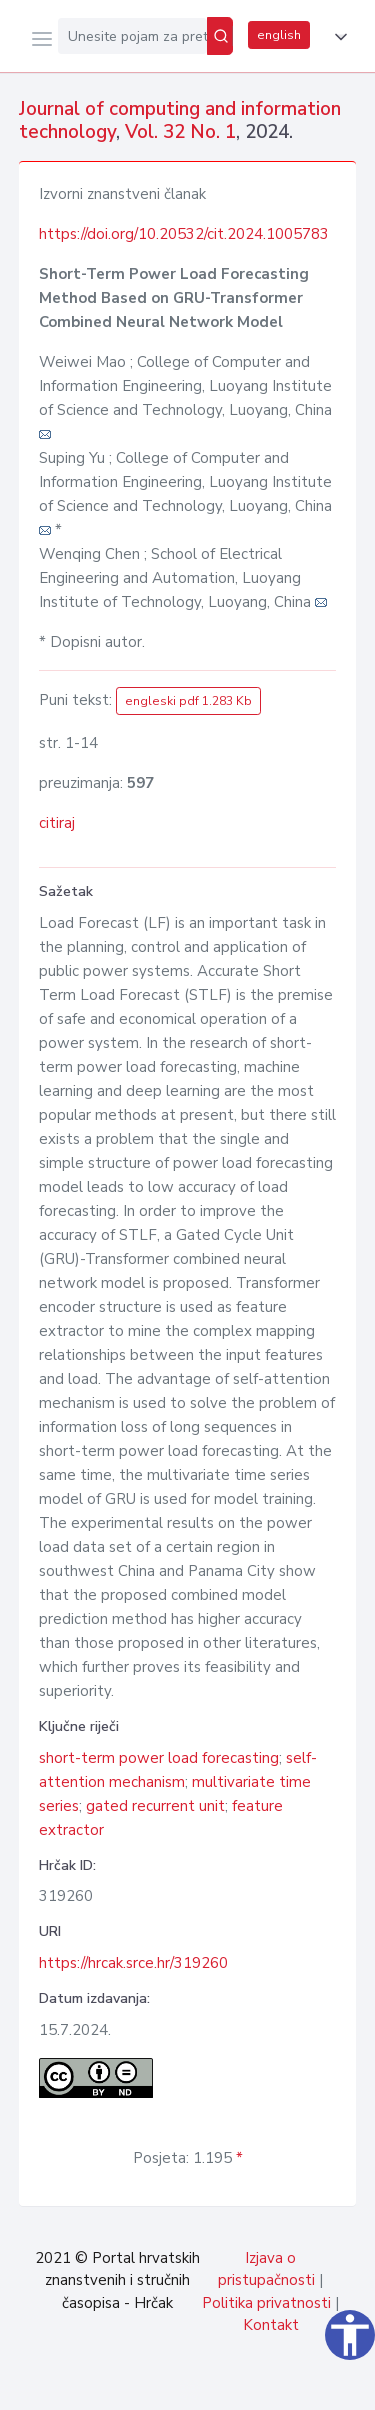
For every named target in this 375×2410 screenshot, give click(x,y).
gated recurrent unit (155, 1806)
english (279, 35)
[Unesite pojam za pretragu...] (132, 36)
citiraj (57, 823)
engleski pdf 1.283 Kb (188, 701)
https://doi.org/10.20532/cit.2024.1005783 (184, 234)
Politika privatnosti (266, 2303)
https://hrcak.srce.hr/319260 (133, 1963)
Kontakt (271, 2325)
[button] (337, 37)
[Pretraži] (220, 36)
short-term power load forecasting (159, 1758)
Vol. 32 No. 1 (180, 132)
